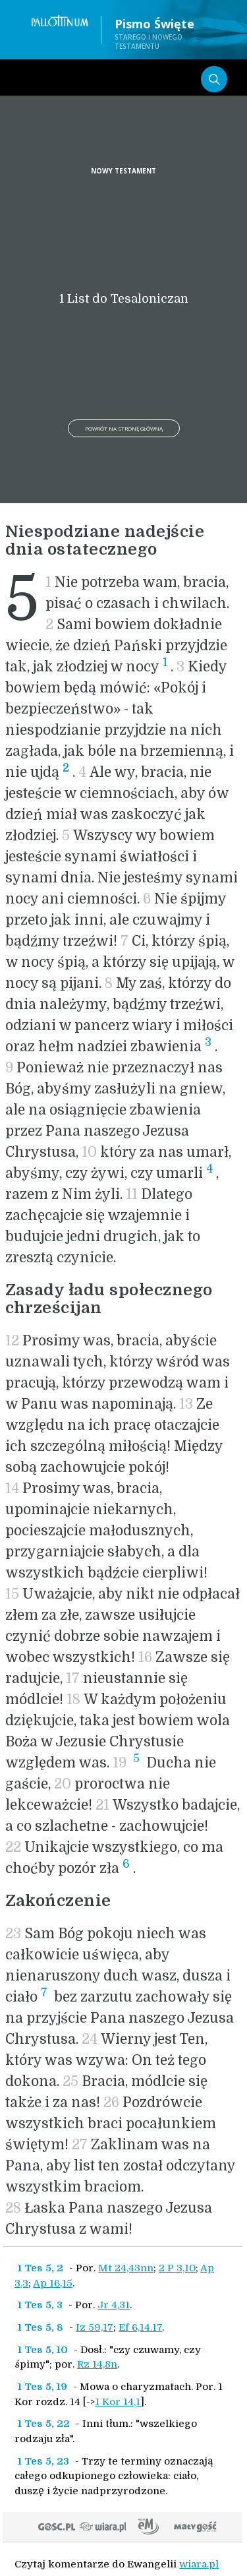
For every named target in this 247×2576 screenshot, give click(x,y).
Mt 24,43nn (125, 2268)
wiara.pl (199, 2564)
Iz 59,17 (94, 2327)
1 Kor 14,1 (117, 2402)
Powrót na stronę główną (124, 428)
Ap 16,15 (52, 2283)
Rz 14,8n (97, 2364)
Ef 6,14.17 (140, 2327)
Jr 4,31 (113, 2305)
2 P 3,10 (177, 2268)
